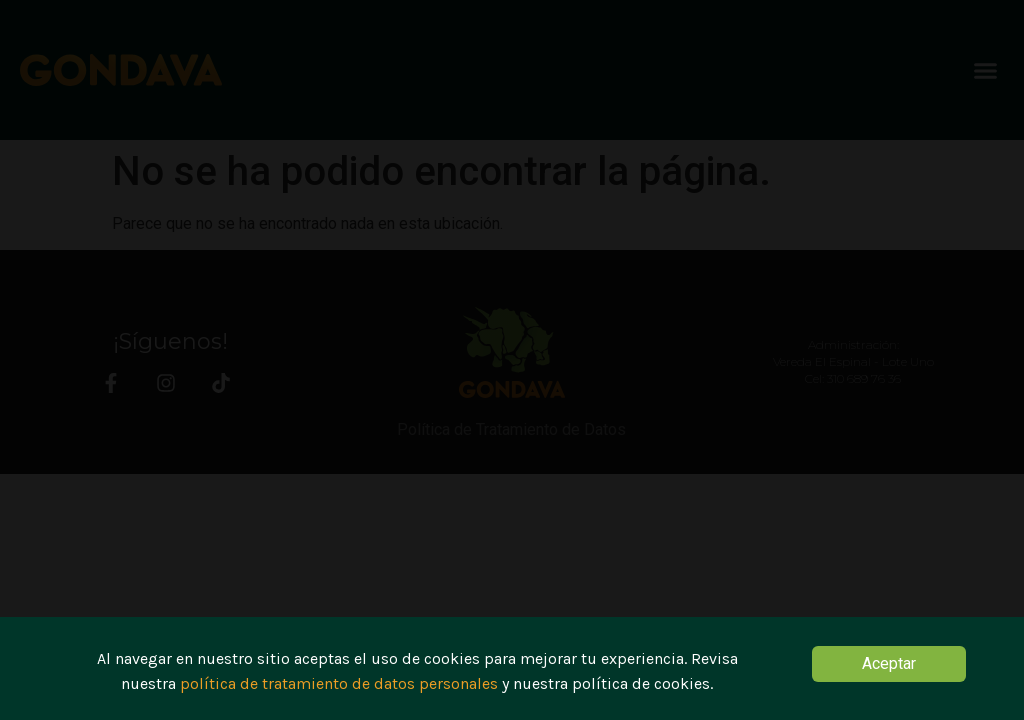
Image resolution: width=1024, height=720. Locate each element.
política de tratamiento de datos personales (339, 687)
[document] (512, 360)
